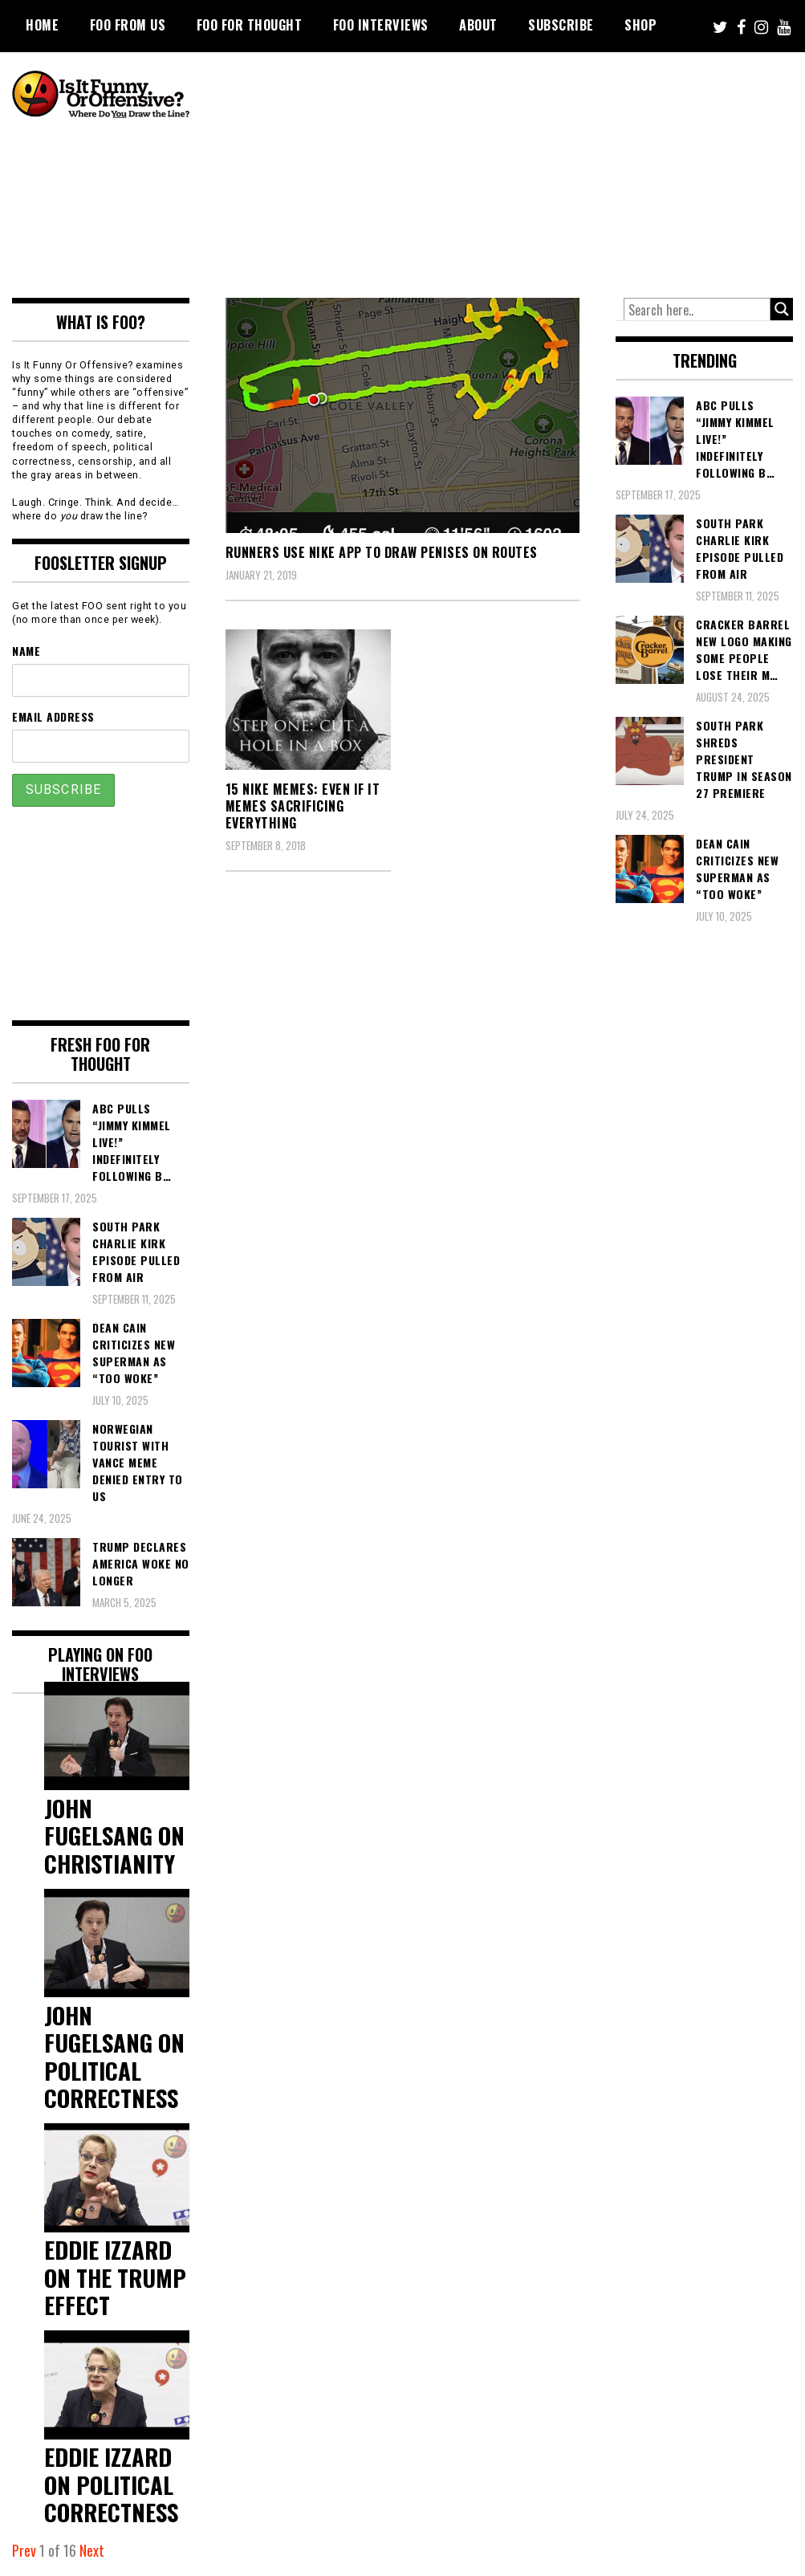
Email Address (53, 716)
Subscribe (561, 25)
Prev (24, 2550)
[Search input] (697, 310)
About (478, 25)
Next (91, 2550)
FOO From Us (128, 25)
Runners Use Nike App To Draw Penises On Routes (382, 552)
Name (26, 650)
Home (42, 25)
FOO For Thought (250, 25)
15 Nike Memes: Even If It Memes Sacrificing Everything (303, 805)
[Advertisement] (513, 172)
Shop (640, 25)
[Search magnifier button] (781, 309)
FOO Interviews (381, 25)
